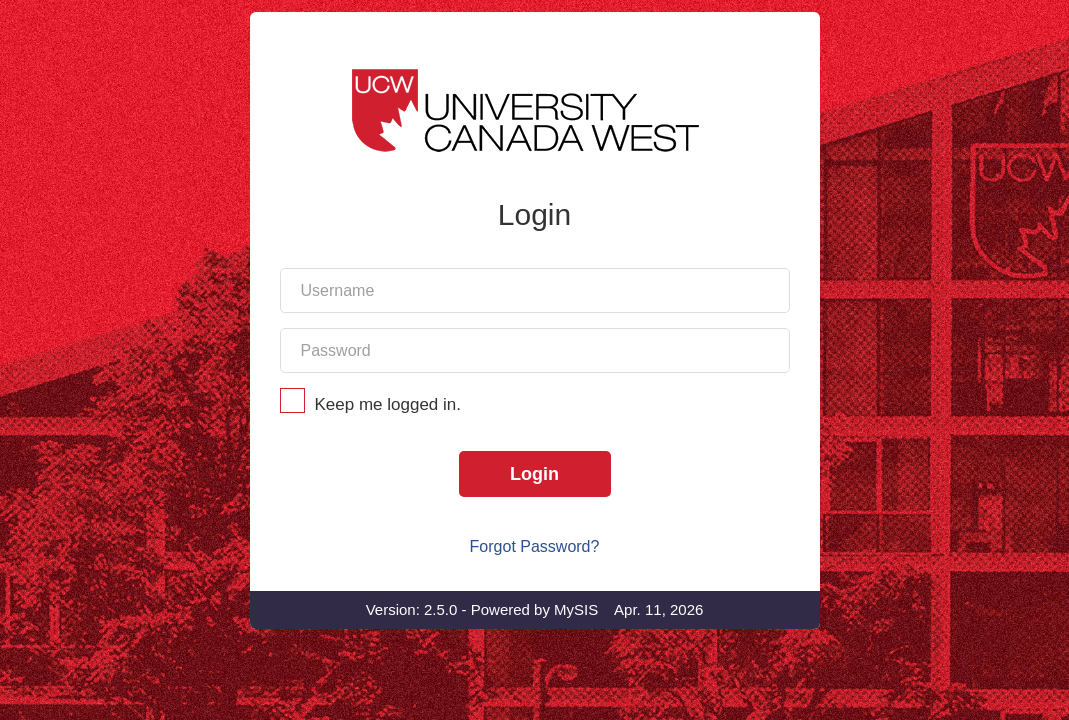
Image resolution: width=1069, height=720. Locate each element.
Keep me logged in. (535, 467)
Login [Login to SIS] (534, 537)
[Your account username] (535, 353)
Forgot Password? (535, 609)
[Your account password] (535, 413)
